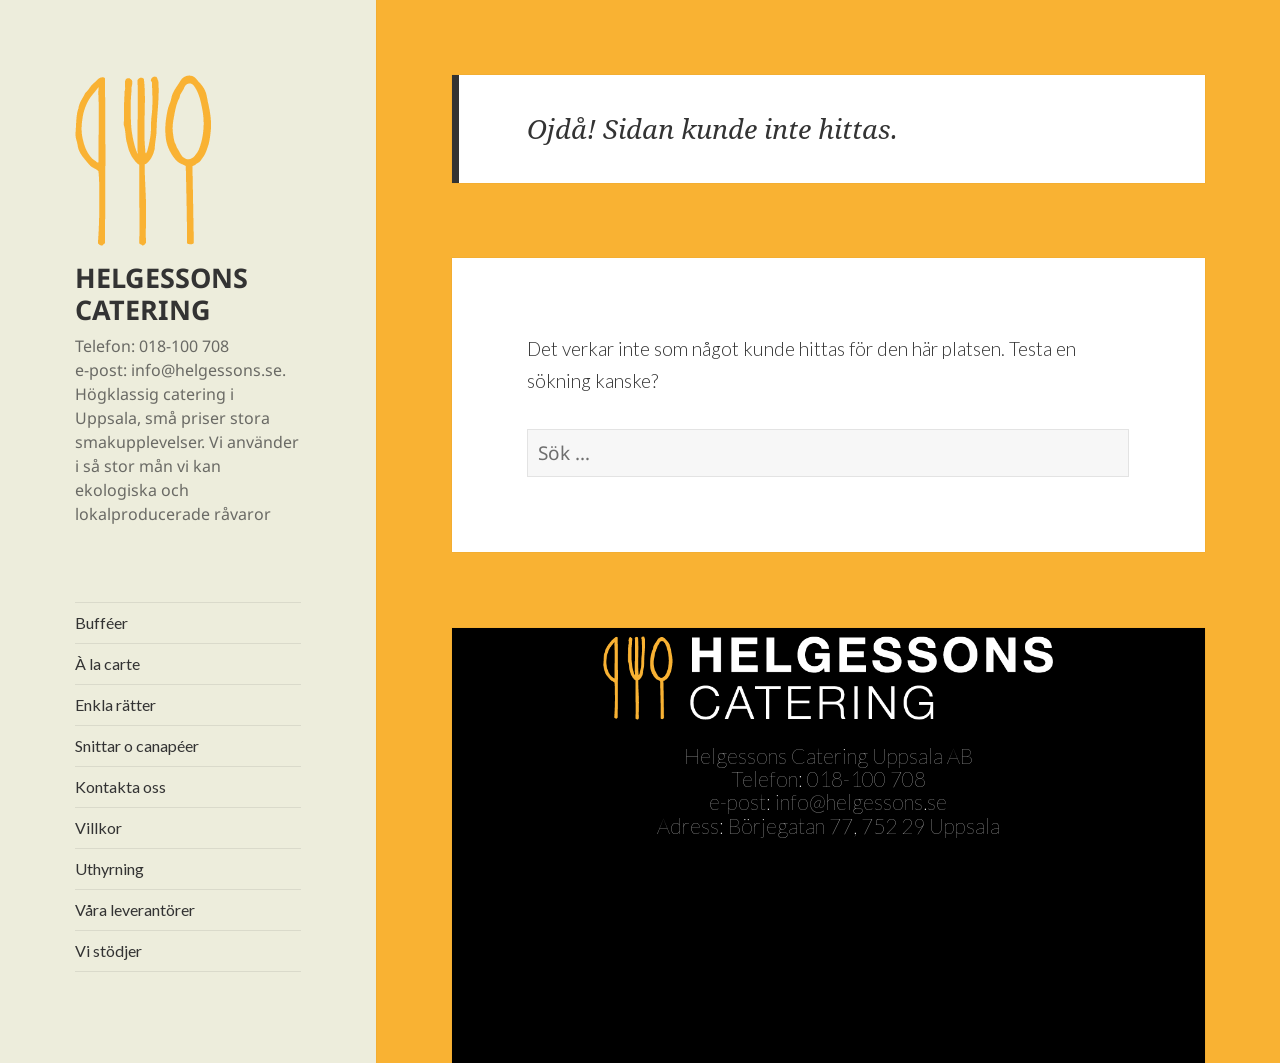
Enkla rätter (115, 704)
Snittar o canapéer (137, 745)
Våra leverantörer (135, 909)
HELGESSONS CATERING (161, 293)
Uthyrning (109, 868)
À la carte (107, 663)
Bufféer (101, 622)
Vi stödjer (108, 950)
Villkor (98, 827)
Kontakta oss (120, 786)
